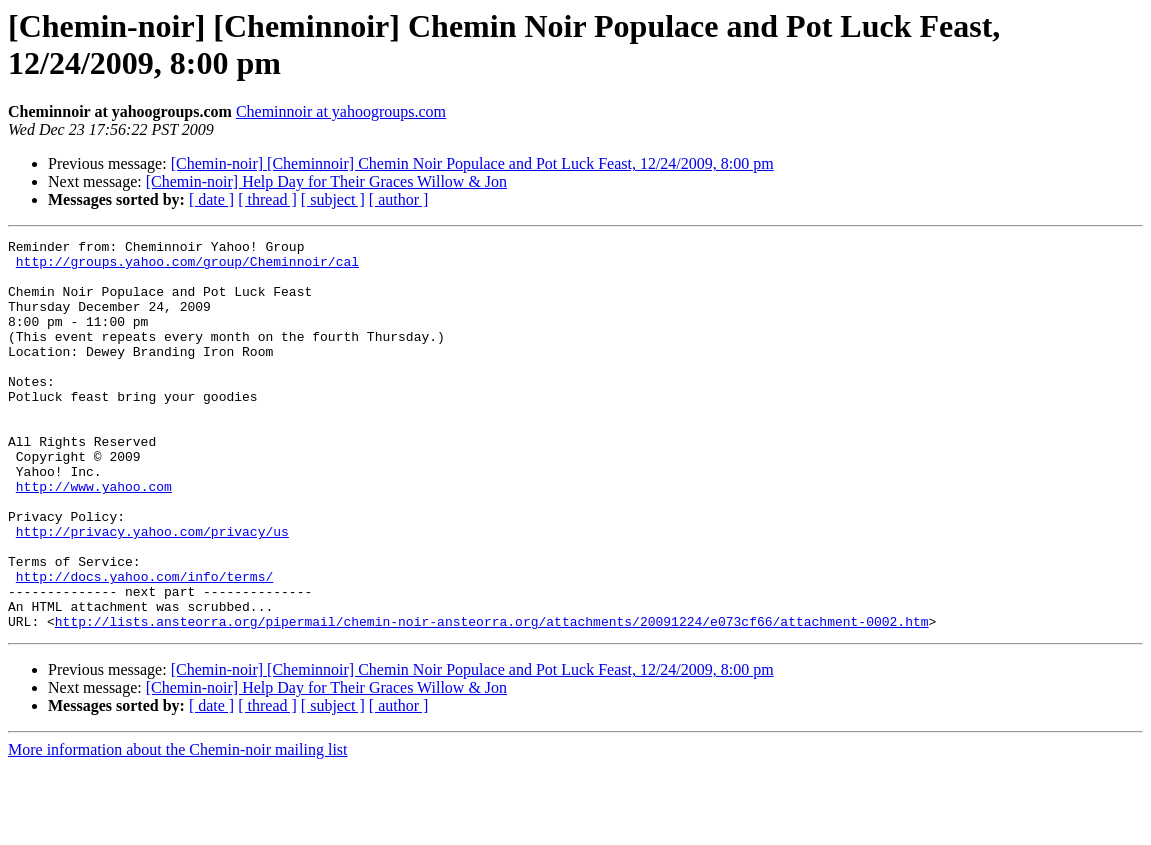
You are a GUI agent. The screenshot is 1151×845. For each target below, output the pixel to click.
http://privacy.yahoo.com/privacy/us (152, 591)
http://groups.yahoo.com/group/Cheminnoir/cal (187, 267)
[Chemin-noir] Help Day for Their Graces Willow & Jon (326, 181)
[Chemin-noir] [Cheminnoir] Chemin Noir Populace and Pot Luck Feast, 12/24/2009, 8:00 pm (472, 163)
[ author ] (399, 199)
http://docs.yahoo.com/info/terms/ (144, 645)
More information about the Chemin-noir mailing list (178, 827)
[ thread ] (267, 199)
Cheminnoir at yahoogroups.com (341, 111)
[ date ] (211, 199)
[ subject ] (333, 199)
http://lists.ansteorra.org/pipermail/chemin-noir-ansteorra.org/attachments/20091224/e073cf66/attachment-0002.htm (492, 699)
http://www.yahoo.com (94, 537)
